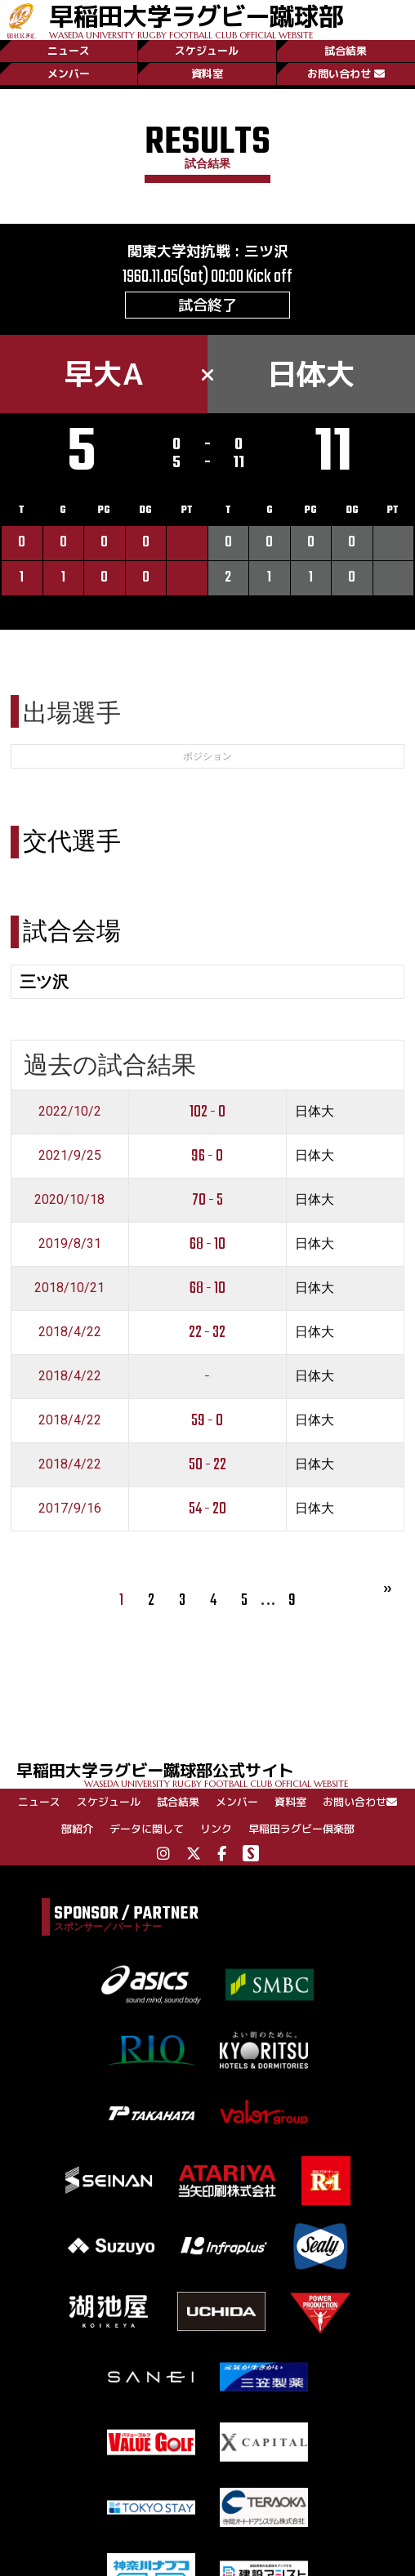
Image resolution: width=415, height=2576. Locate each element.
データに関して (146, 1828)
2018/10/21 (69, 1287)
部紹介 (77, 1828)
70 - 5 (207, 1200)
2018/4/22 (69, 1331)
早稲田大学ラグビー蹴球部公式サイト (215, 1773)
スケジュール (207, 50)
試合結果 (345, 50)
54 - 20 (207, 1509)
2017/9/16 (69, 1508)
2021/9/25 (69, 1155)
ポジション (207, 756)
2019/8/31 (69, 1243)
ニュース (68, 50)
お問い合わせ (346, 73)
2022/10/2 (69, 1111)
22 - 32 (207, 1332)
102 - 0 (207, 1112)
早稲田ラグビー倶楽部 (301, 1828)
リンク (216, 1828)
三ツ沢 (266, 251)
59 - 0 (207, 1420)
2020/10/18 (69, 1199)
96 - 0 (207, 1156)
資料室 (207, 73)
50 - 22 (207, 1464)
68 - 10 (207, 1244)
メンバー (68, 73)
